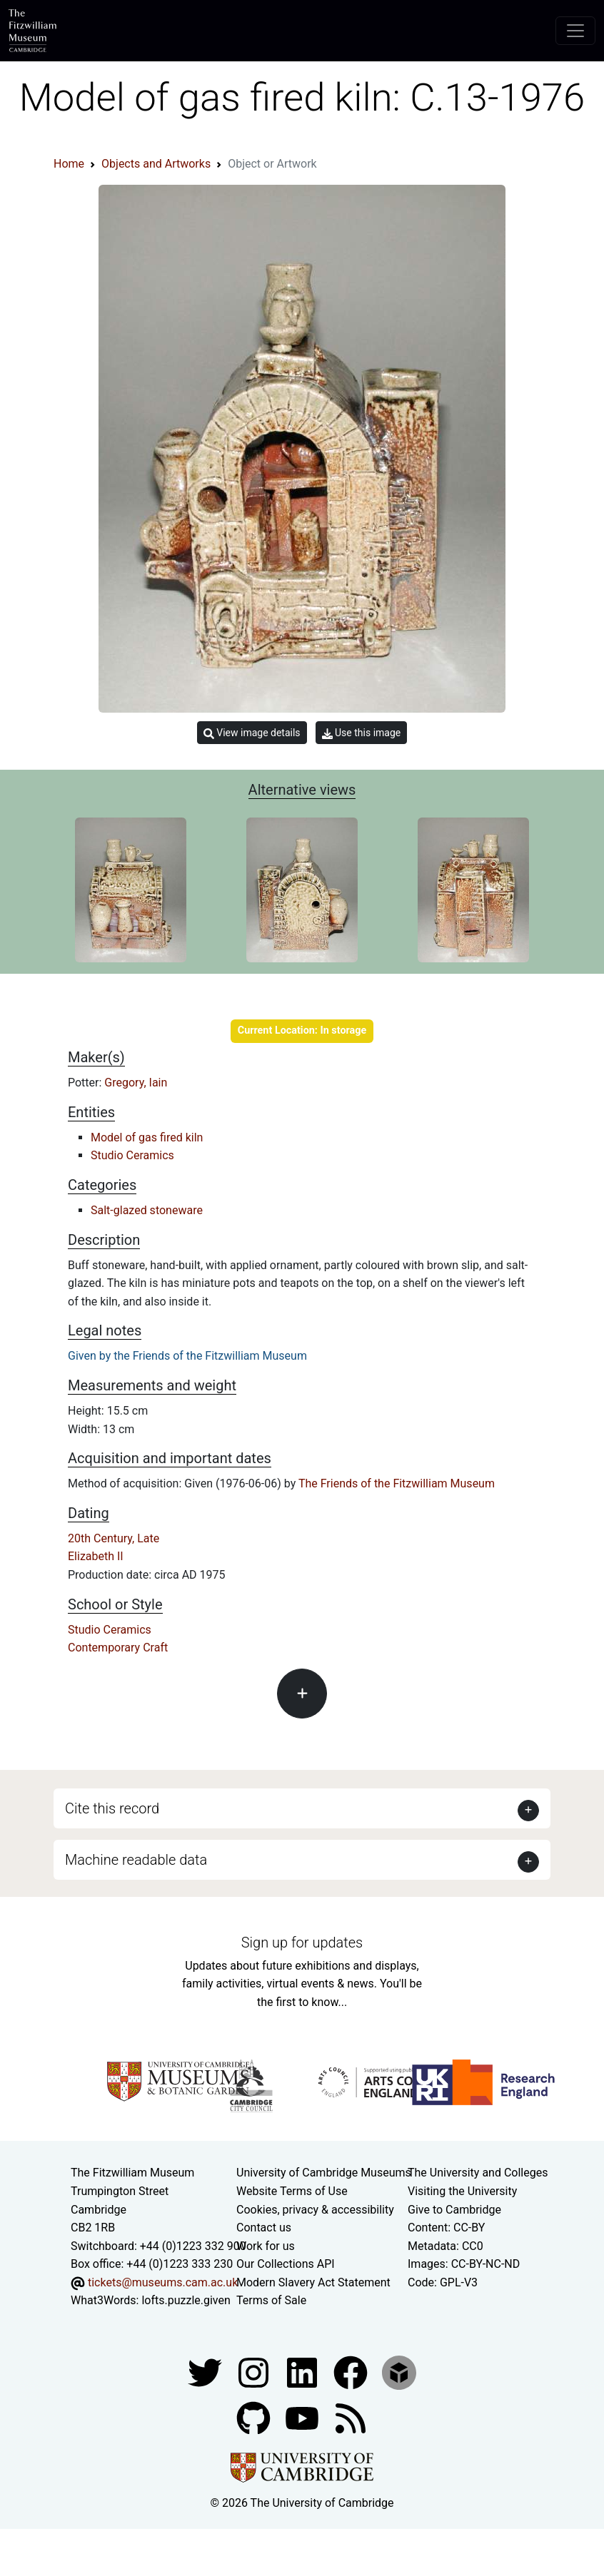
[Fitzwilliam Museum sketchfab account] (399, 2371)
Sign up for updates (302, 1942)
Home (69, 163)
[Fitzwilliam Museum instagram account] (255, 2371)
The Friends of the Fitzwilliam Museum (396, 1483)
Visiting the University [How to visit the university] (462, 2191)
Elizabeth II (96, 1556)
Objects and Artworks (156, 163)
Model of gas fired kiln (147, 1137)
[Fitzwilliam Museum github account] (255, 2417)
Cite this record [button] (112, 1808)
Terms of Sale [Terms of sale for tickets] (271, 2300)
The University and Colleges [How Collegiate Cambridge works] (478, 2172)
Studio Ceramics (132, 1155)
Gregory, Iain (135, 1082)
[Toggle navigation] (575, 30)
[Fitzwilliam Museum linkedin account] (352, 2371)
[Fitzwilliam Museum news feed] (350, 2417)
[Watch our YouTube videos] (303, 2417)
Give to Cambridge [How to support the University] (454, 2209)
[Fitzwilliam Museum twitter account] (206, 2371)
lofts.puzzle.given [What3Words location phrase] (185, 2300)
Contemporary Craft (118, 1647)
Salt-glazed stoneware (147, 1210)
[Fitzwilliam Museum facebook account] (303, 2371)
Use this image (361, 733)
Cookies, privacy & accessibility (315, 2209)
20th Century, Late (113, 1538)
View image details (252, 733)
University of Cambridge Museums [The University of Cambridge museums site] (323, 2172)
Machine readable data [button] (136, 1859)
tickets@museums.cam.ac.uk (163, 2282)
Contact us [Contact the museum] (263, 2227)
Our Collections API (285, 2264)
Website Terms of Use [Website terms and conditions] (292, 2191)
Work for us (265, 2246)
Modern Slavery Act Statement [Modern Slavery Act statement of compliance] (313, 2282)
